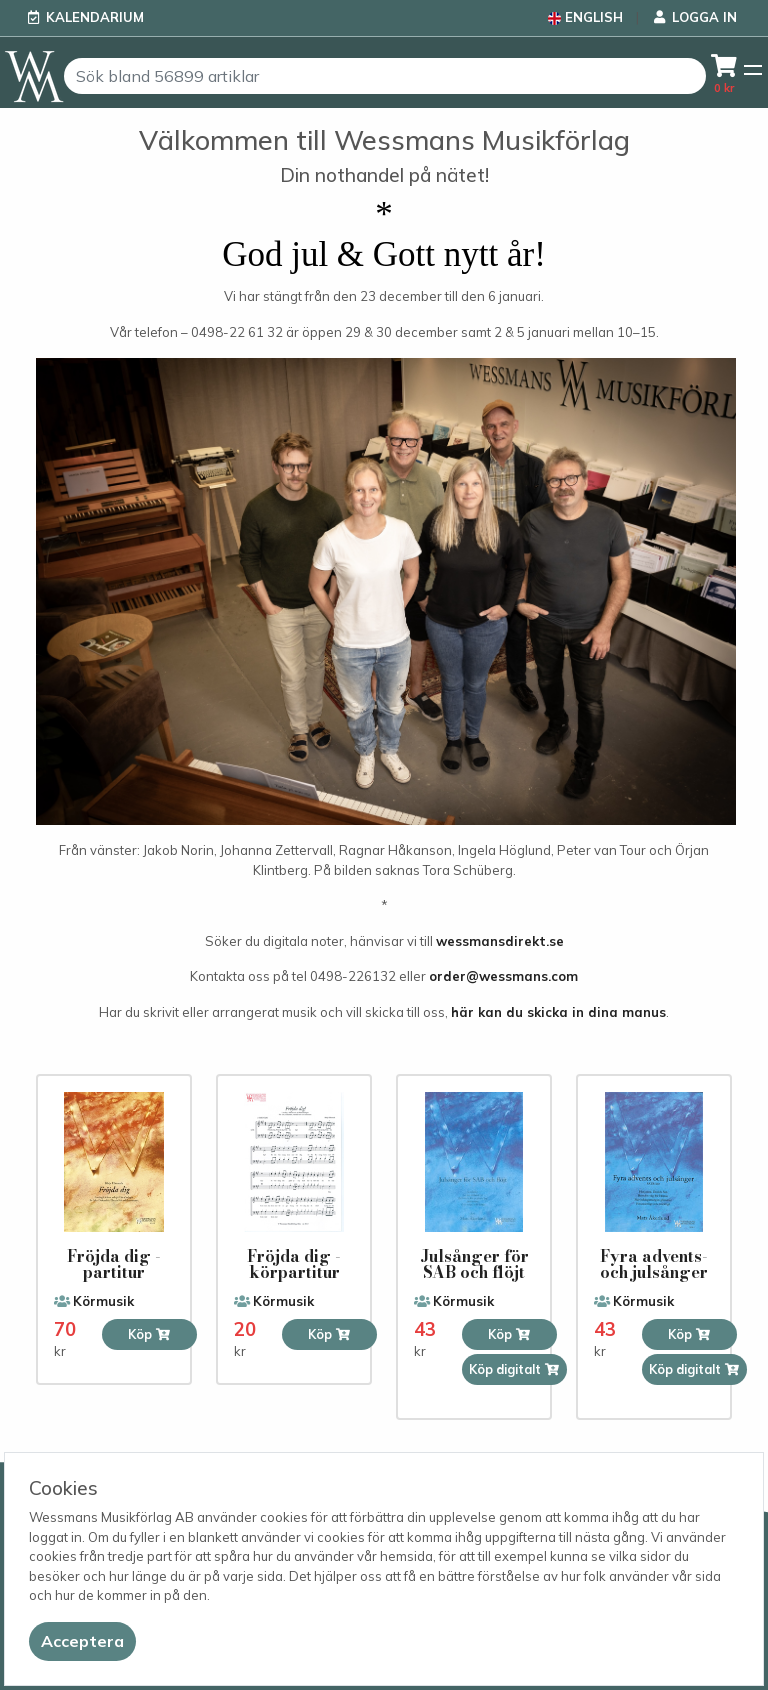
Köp (149, 1334)
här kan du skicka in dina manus (558, 1012)
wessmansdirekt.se (500, 941)
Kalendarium (95, 17)
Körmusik (103, 1301)
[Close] (82, 1641)
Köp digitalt (514, 1369)
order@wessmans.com (503, 976)
